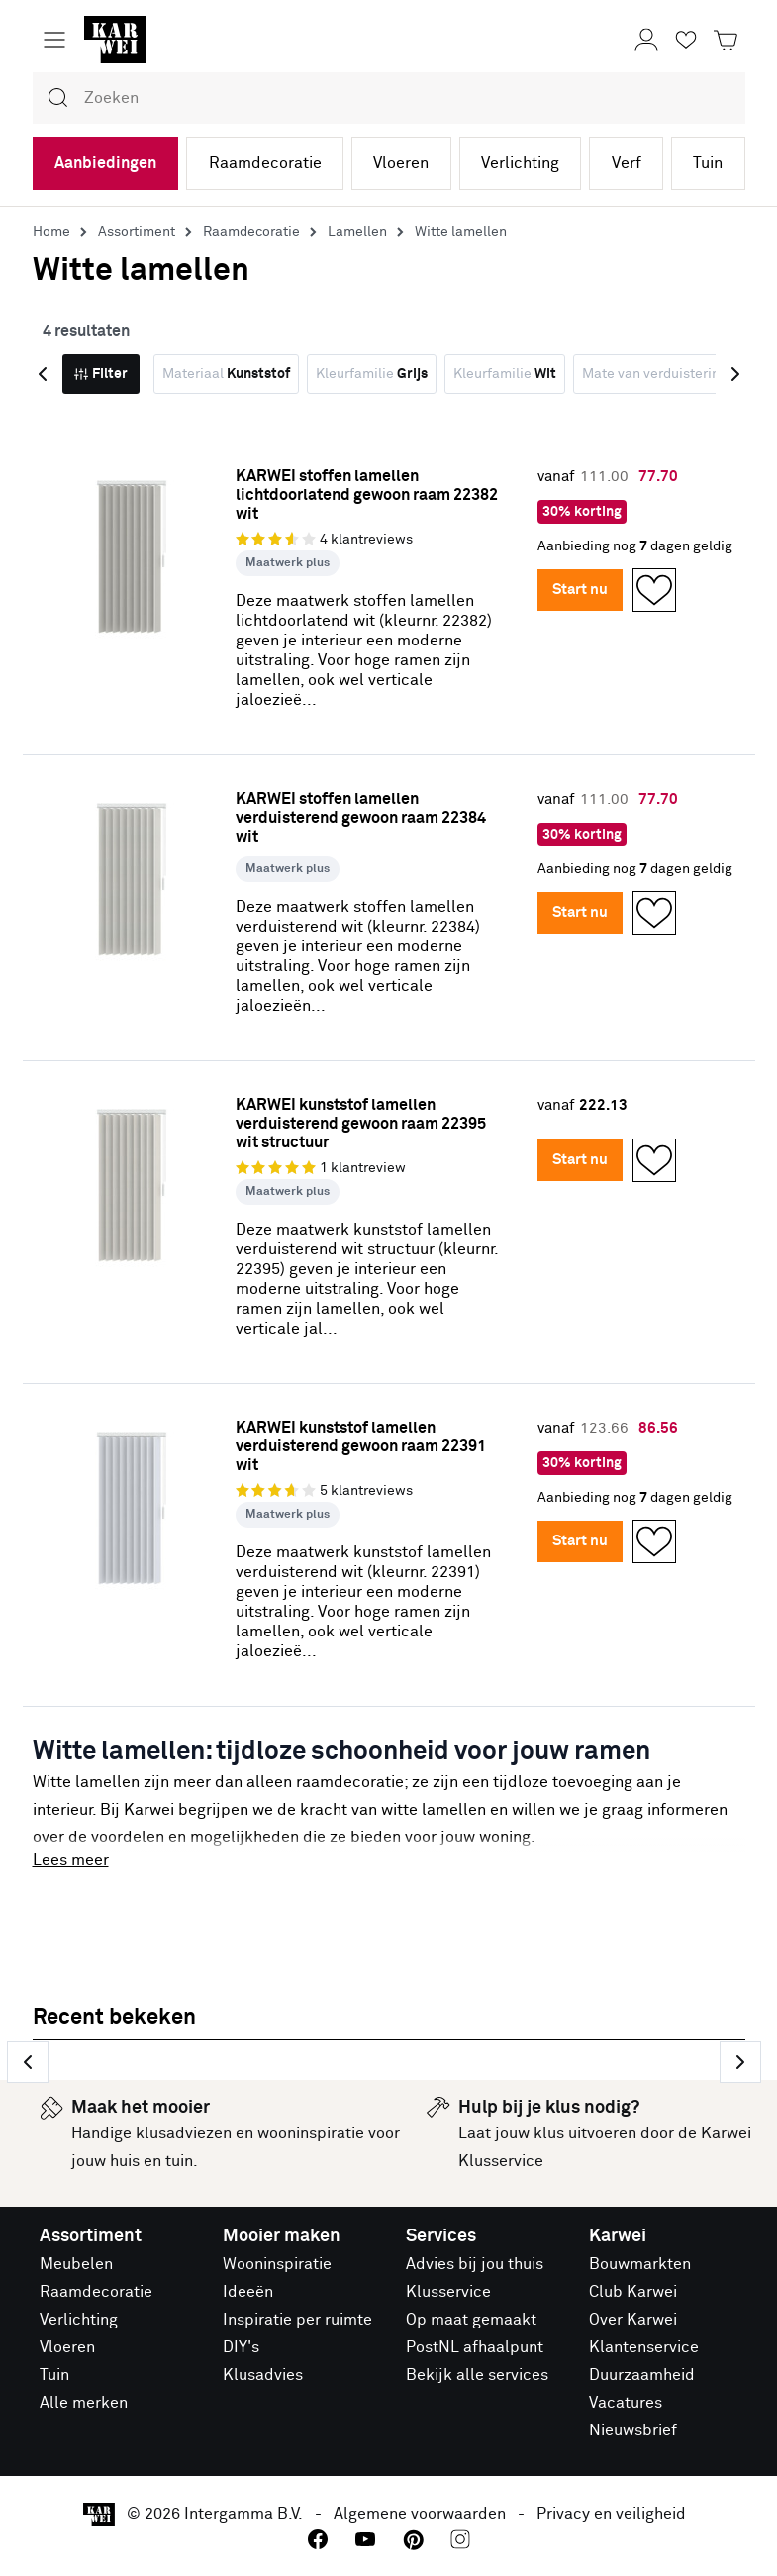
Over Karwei (633, 2320)
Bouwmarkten (640, 2264)
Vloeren (401, 163)
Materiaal (226, 374)
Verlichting (520, 163)
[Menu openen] (54, 39)
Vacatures (625, 2403)
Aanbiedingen (105, 163)
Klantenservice (644, 2347)
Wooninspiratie (277, 2264)
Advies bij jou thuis (474, 2264)
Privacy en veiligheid (611, 2514)
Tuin (708, 163)
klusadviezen (184, 2133)
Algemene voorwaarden (420, 2514)
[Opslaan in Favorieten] (654, 590)
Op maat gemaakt (471, 2320)
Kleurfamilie (372, 374)
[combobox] (389, 98)
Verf (626, 163)
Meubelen (76, 2264)
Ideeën (248, 2292)
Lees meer (71, 1860)
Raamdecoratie (265, 163)
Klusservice (448, 2292)
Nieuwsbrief (633, 2430)
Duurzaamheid (642, 2375)
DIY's (241, 2347)
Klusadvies (263, 2375)
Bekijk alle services (477, 2375)
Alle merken (84, 2403)
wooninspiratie (310, 2133)
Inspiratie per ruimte (297, 2320)
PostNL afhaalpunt (474, 2347)
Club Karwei (633, 2292)
